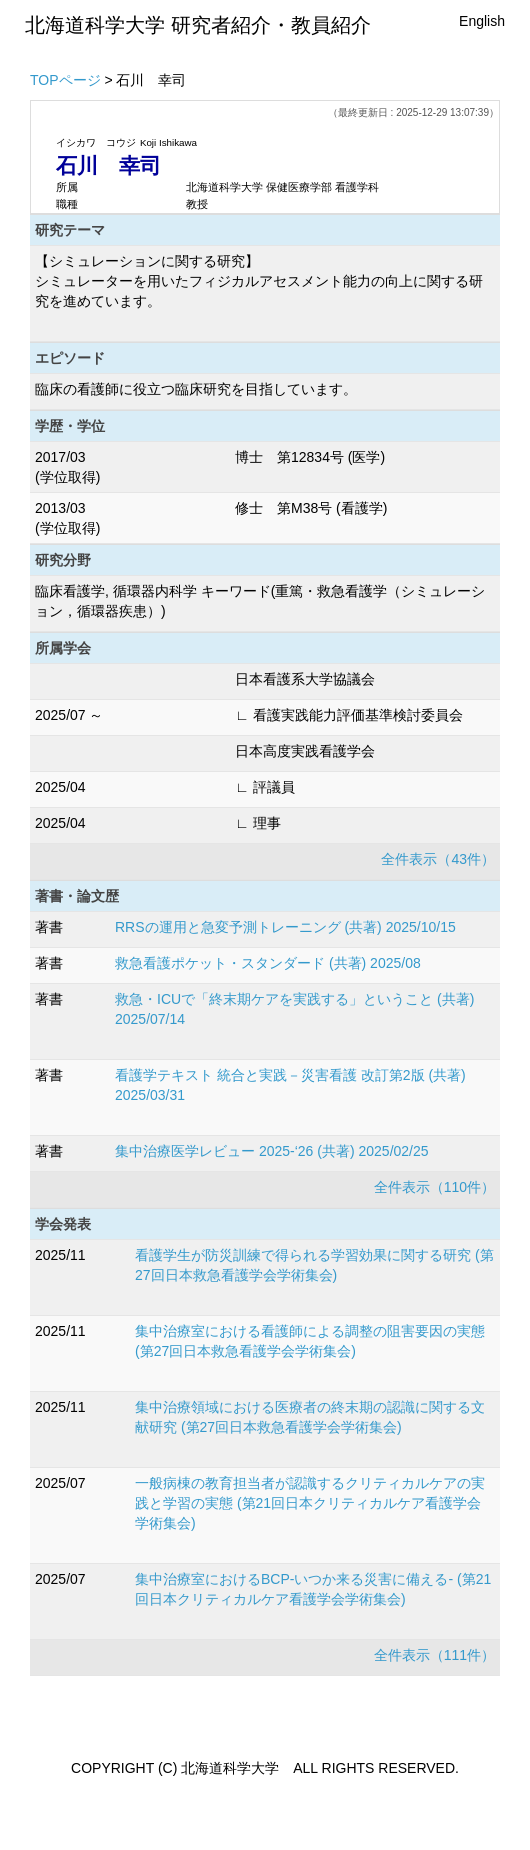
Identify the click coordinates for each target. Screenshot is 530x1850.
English (482, 21)
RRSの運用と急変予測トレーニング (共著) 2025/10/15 (285, 927)
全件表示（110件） (434, 1187)
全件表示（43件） (438, 859)
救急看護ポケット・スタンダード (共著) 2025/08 (268, 963)
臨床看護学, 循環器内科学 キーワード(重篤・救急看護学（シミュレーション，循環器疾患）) (260, 601)
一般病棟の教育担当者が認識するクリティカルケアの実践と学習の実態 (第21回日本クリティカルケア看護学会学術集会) (310, 1503)
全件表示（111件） (434, 1655)
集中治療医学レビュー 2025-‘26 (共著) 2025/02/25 (272, 1151)
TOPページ (65, 80)
